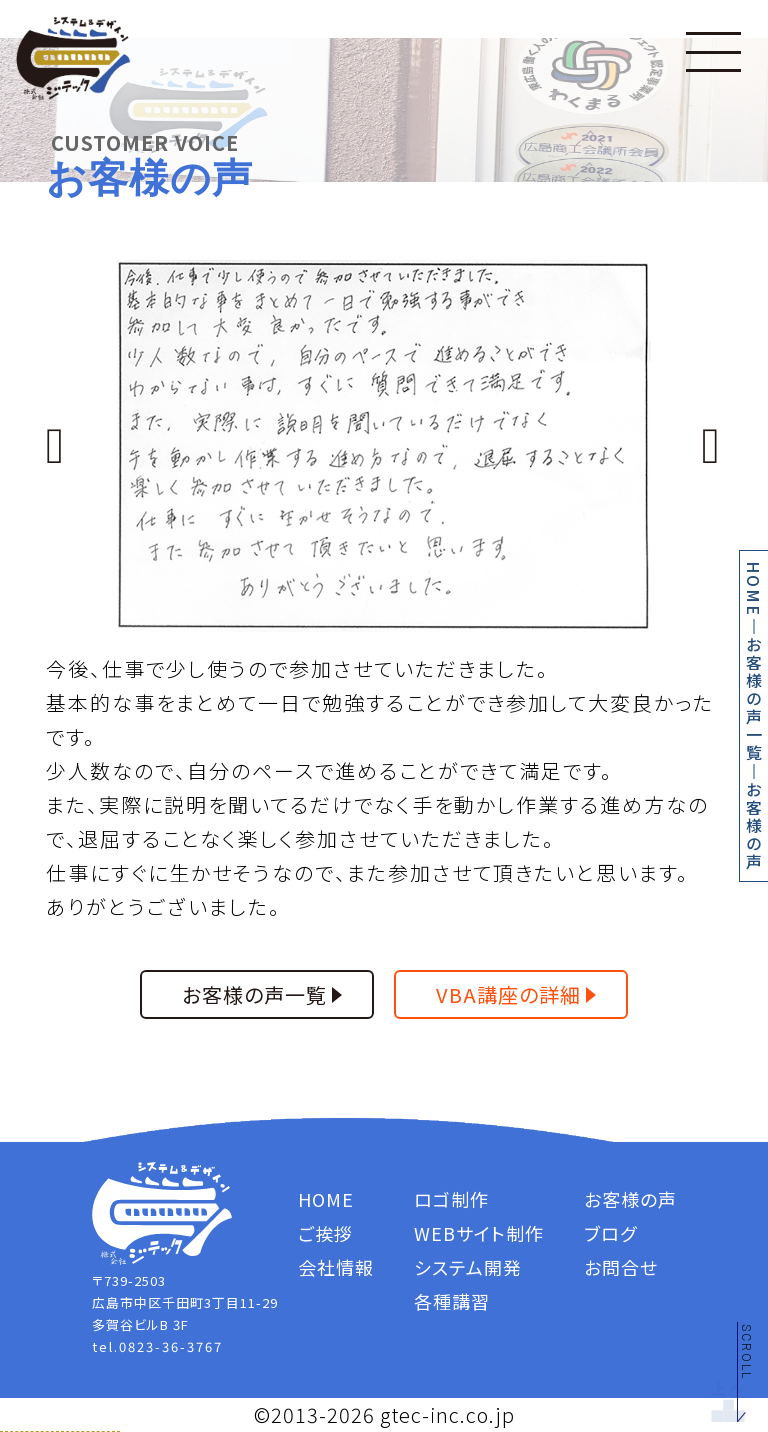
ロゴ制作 (451, 1199)
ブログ (610, 1233)
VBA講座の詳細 (508, 994)
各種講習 (452, 1301)
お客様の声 (754, 826)
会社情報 (336, 1267)
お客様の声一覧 (754, 699)
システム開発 (468, 1267)
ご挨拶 (325, 1233)
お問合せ (621, 1267)
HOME (754, 589)
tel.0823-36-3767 (157, 1346)
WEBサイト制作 (479, 1233)
